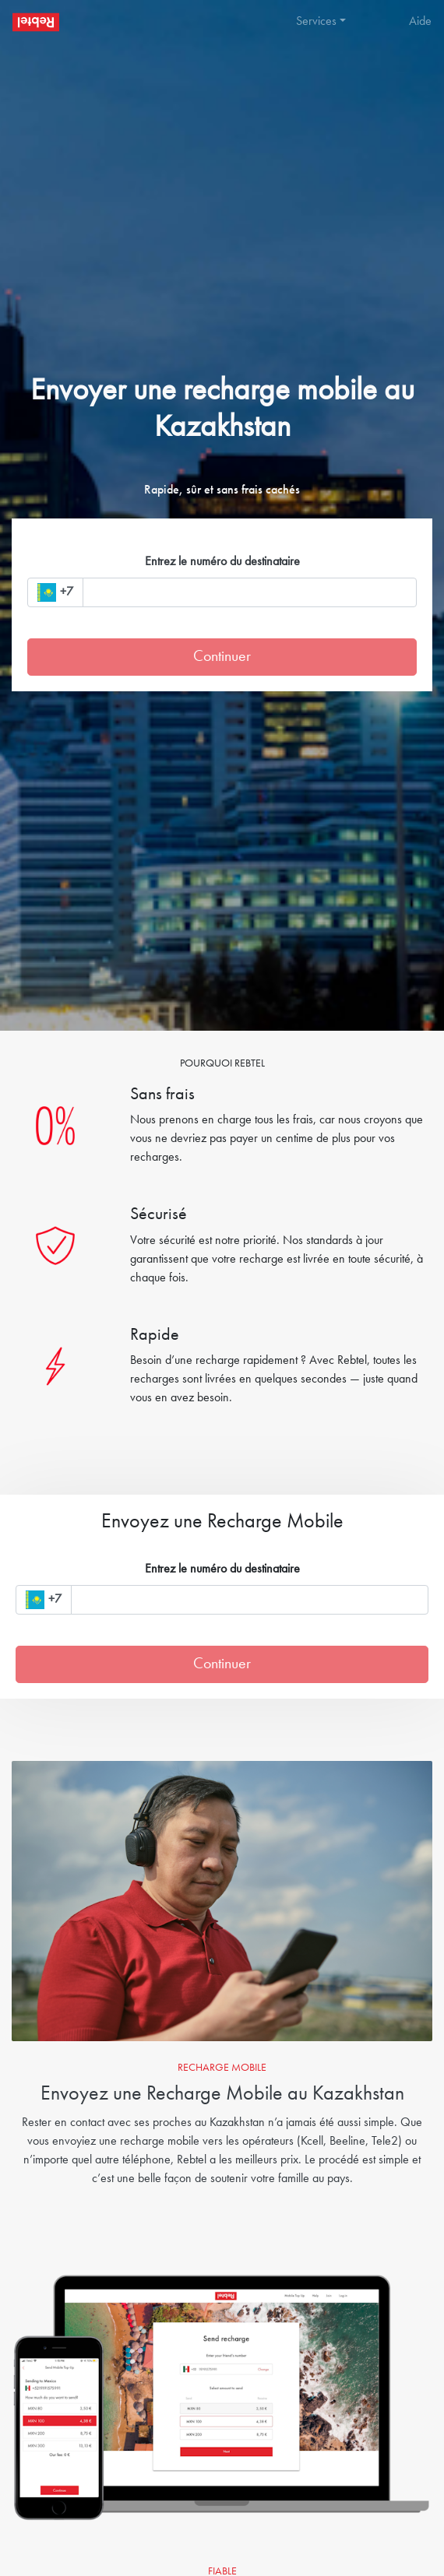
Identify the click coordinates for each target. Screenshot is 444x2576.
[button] (327, 21)
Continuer (222, 657)
